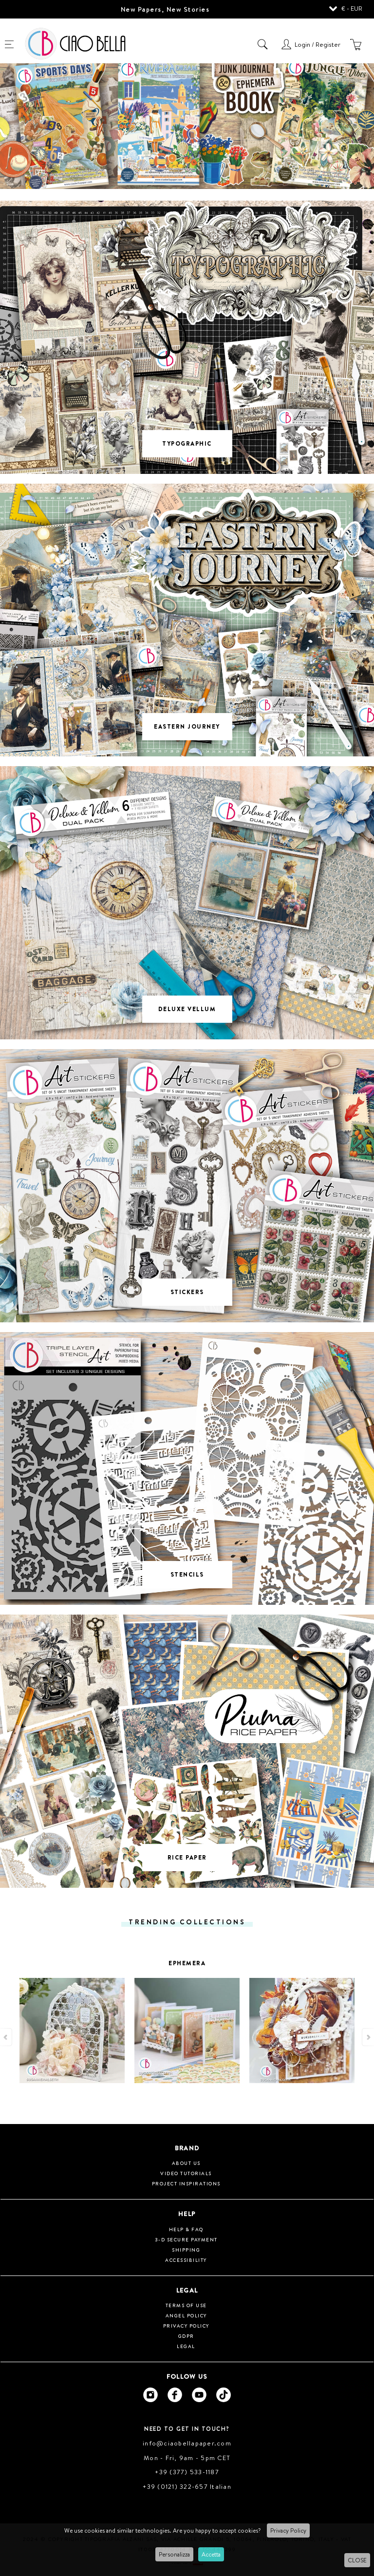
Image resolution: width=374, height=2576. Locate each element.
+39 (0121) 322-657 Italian (187, 2486)
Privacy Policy (288, 2530)
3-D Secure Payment (186, 2239)
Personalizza (174, 2554)
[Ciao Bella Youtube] (199, 2395)
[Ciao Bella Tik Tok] (223, 2395)
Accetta (211, 2554)
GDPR (186, 2335)
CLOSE (357, 2560)
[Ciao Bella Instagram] (150, 2395)
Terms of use (186, 2305)
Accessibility (186, 2259)
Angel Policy (186, 2315)
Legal (186, 2346)
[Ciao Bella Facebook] (175, 2395)
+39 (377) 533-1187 (187, 2471)
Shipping (186, 2249)
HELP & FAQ (186, 2229)
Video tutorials (186, 2173)
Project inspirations (186, 2183)
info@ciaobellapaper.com (187, 2443)
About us (186, 2163)
